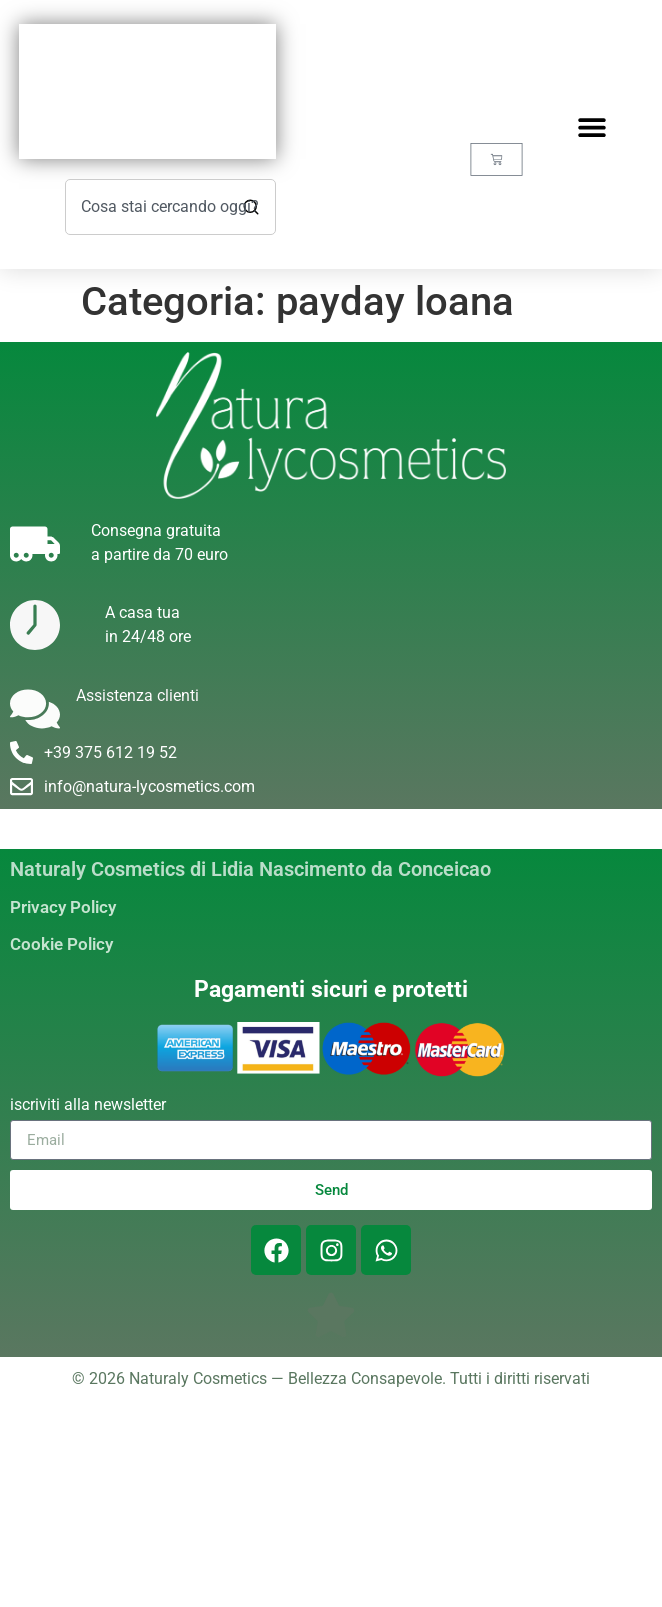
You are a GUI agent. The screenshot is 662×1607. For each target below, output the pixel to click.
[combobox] (170, 207)
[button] (591, 126)
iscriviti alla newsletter (88, 1105)
